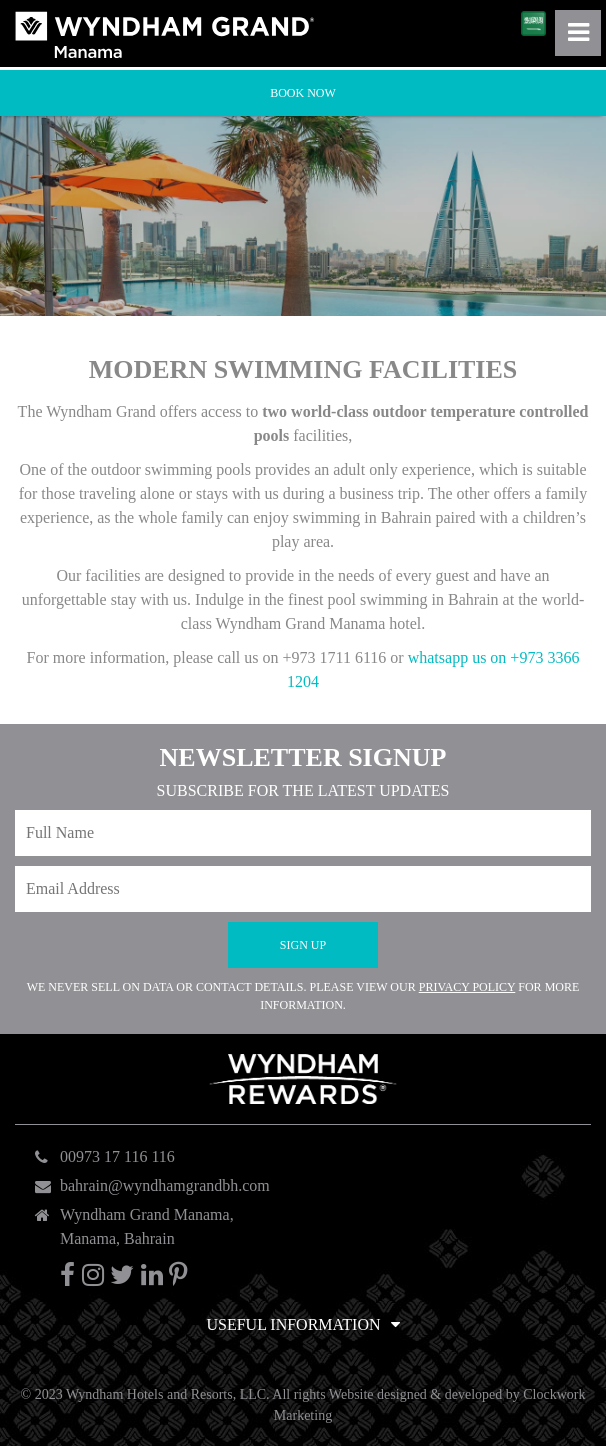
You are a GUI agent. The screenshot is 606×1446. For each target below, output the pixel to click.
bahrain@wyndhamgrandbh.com (165, 1185)
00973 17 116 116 (117, 1156)
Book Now (303, 93)
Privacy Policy (467, 987)
